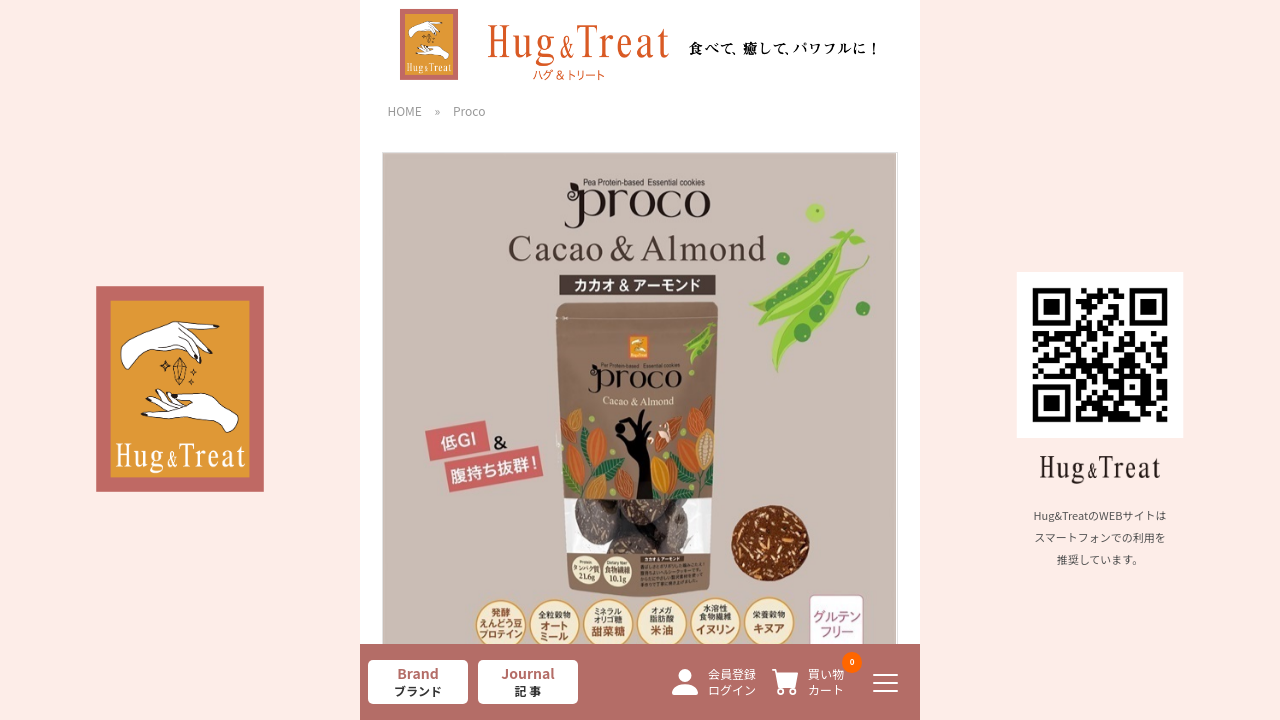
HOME (404, 110)
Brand (418, 681)
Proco (469, 110)
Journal (528, 681)
